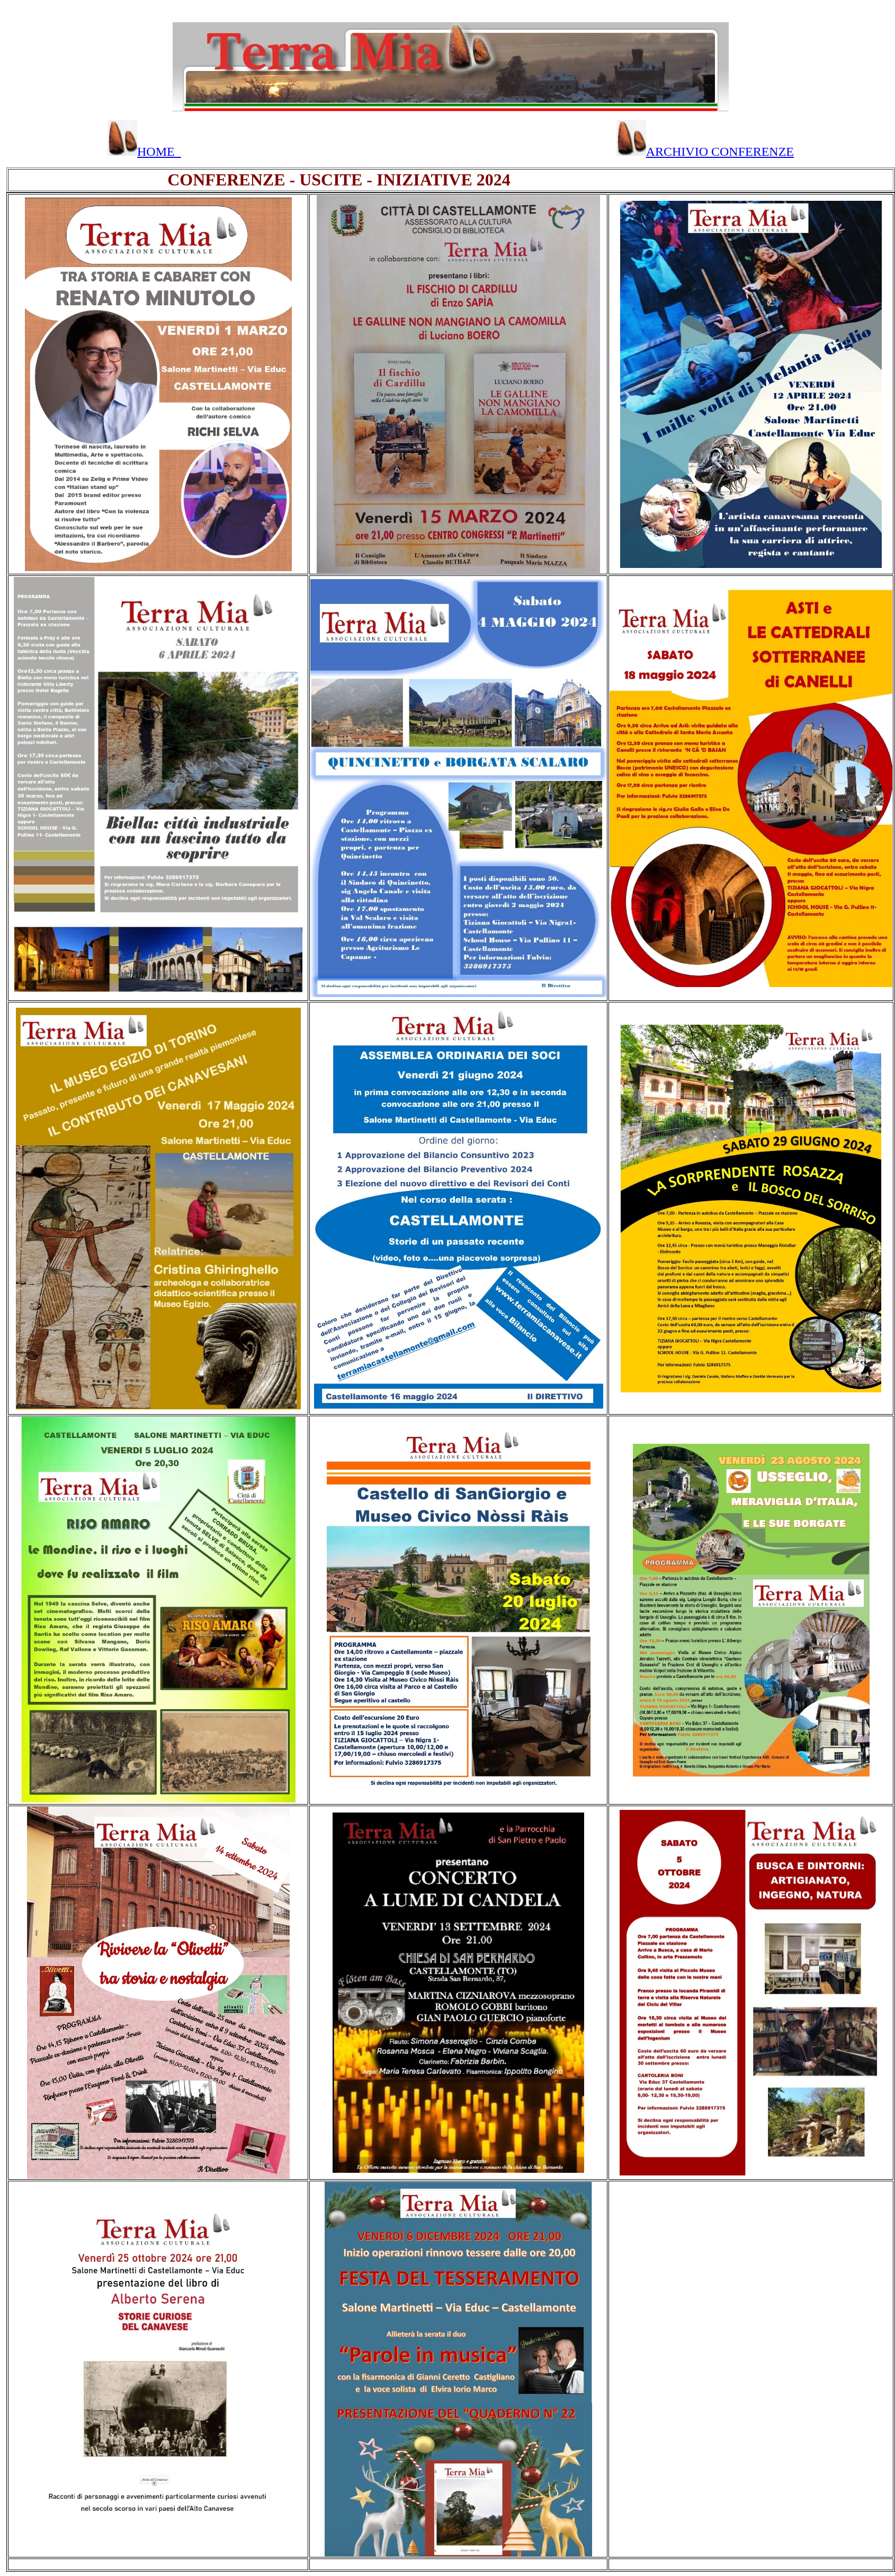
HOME (144, 151)
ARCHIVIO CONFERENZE (705, 151)
